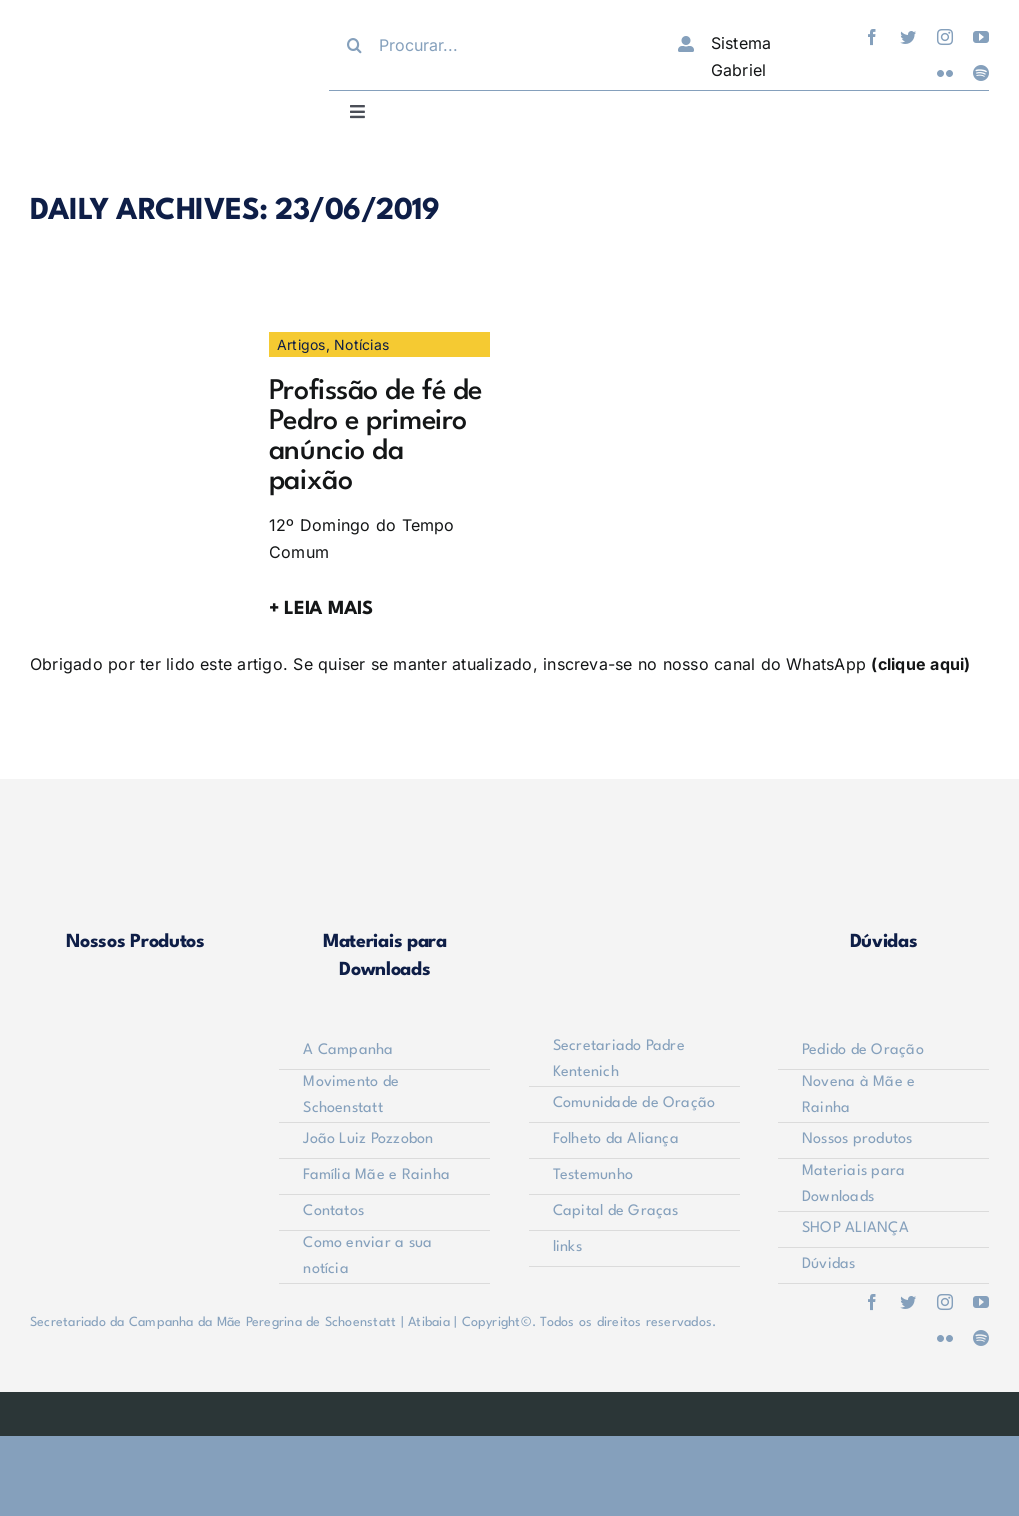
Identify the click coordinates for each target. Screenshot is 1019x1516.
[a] (140, 340)
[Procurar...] (487, 45)
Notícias (361, 344)
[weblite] (510, 1408)
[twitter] (908, 37)
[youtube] (981, 37)
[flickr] (945, 73)
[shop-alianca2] (634, 847)
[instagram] (945, 37)
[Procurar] (354, 45)
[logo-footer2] (135, 1042)
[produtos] (135, 847)
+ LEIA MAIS (321, 609)
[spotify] (981, 73)
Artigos (301, 344)
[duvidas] (883, 847)
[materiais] (385, 847)
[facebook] (872, 37)
